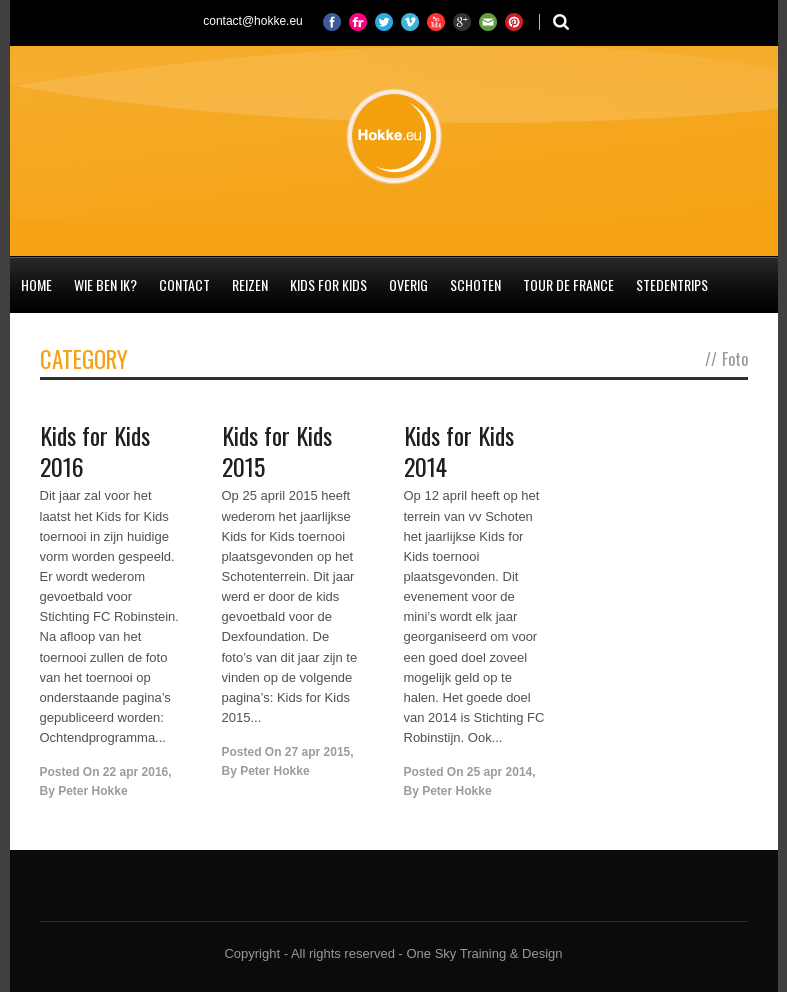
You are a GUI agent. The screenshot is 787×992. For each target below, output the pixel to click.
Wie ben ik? (105, 284)
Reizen (250, 284)
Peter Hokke (92, 791)
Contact (184, 284)
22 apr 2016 (135, 772)
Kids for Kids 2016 (95, 450)
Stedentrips (672, 284)
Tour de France (568, 284)
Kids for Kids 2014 (459, 450)
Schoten (475, 284)
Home (36, 284)
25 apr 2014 (499, 772)
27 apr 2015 (317, 752)
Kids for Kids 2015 (277, 450)
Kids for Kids (328, 284)
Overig (408, 284)
